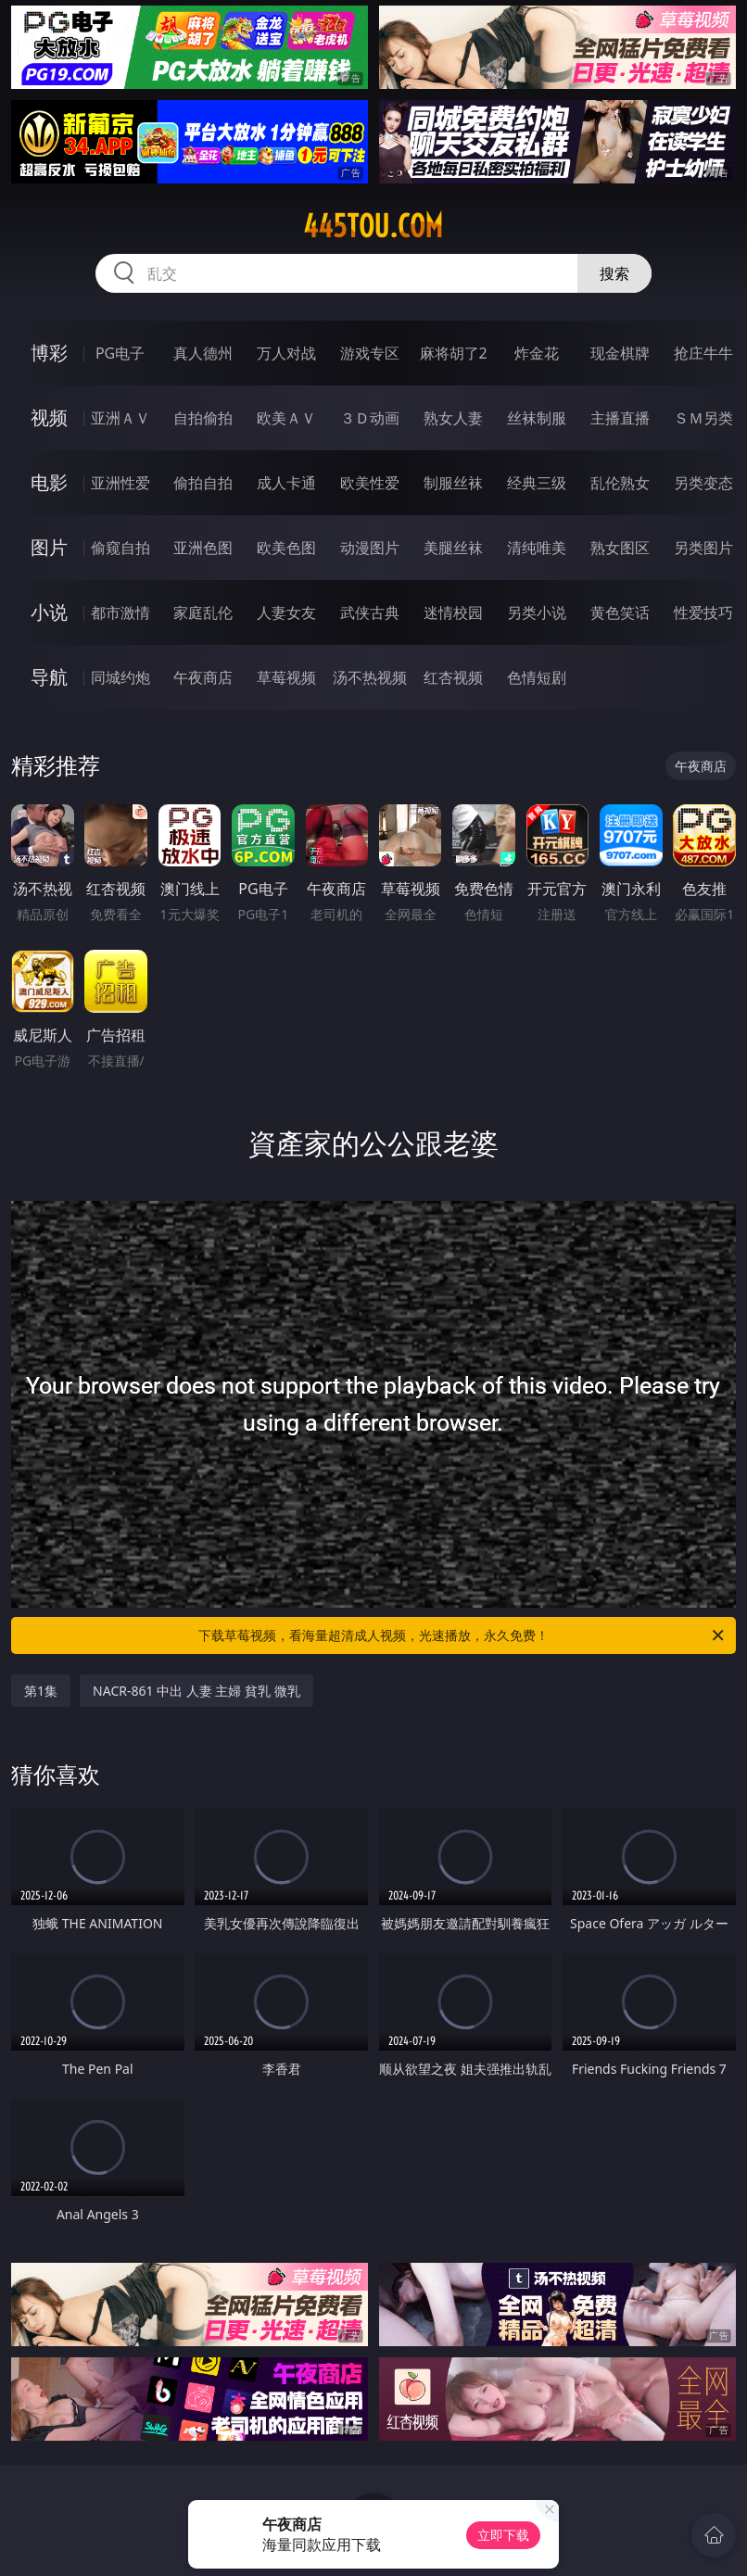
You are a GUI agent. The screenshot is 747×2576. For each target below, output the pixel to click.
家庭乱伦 (203, 612)
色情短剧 (536, 677)
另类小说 (536, 612)
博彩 (49, 352)
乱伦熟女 (620, 483)
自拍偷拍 (203, 418)
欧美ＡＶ (286, 418)
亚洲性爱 (120, 483)
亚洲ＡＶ (120, 418)
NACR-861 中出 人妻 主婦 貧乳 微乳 (196, 1690)
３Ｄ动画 (369, 418)
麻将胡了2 (453, 353)
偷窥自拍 (120, 547)
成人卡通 (286, 483)
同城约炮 (120, 677)
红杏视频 (453, 677)
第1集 (40, 1690)
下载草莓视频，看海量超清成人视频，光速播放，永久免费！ (462, 1635)
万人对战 (286, 353)
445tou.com (373, 226)
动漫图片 (369, 547)
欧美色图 (286, 547)
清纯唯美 (536, 547)
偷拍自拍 (203, 483)
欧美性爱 (369, 483)
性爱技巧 (703, 612)
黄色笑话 (620, 612)
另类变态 (703, 483)
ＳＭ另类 (703, 418)
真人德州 (203, 353)
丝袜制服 (536, 418)
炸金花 (536, 353)
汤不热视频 (370, 677)
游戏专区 (369, 353)
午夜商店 (203, 677)
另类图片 (703, 547)
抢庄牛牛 (703, 353)
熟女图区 (620, 547)
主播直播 (620, 418)
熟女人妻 (453, 418)
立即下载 (503, 2535)
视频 (49, 417)
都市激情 (120, 612)
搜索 (614, 273)
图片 (49, 547)
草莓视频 (286, 677)
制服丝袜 (453, 483)
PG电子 (120, 353)
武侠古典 (369, 612)
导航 (49, 676)
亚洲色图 (203, 547)
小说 (49, 612)
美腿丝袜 (453, 547)
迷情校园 (453, 612)
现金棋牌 (620, 353)
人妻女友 (286, 612)
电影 (49, 482)
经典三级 (536, 483)
